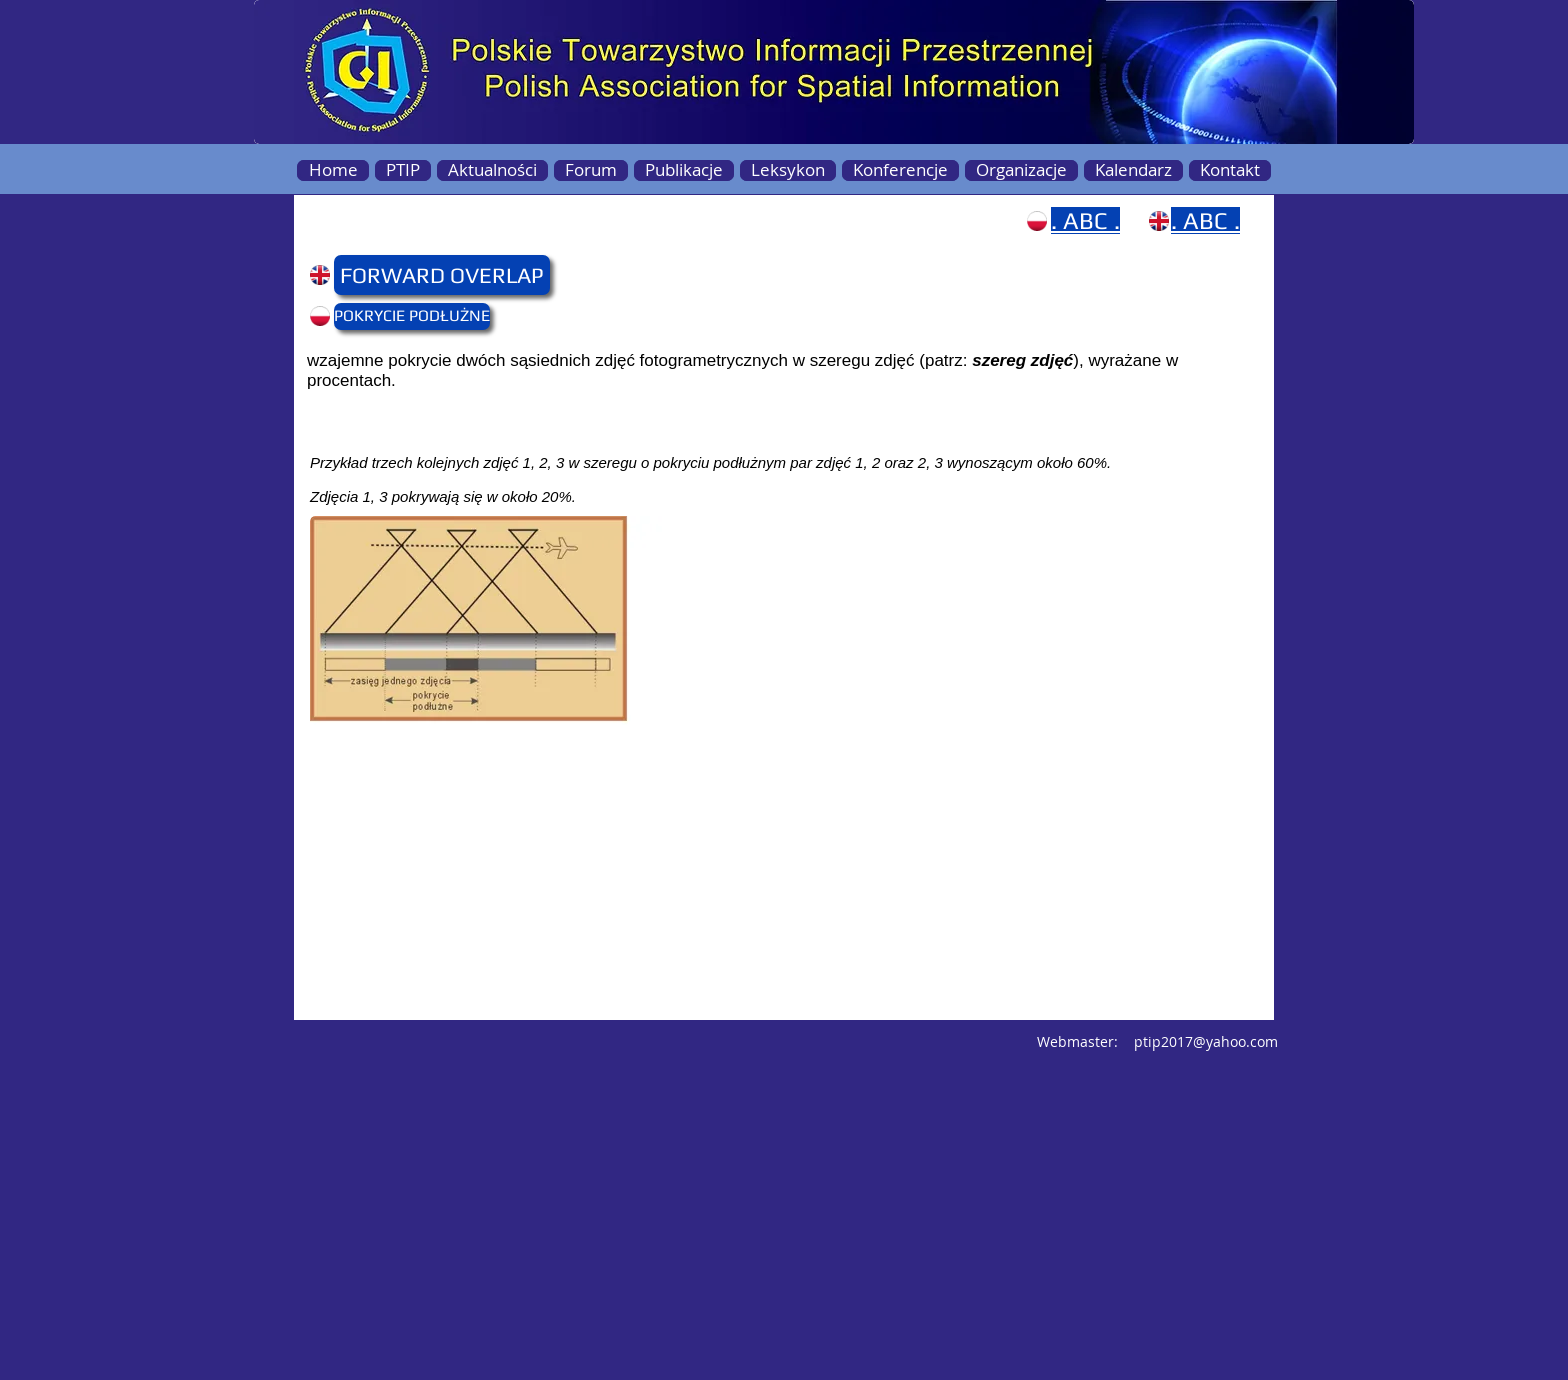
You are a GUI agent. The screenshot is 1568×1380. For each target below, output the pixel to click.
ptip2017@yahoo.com (1206, 1041)
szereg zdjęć (1022, 360)
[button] (372, 275)
